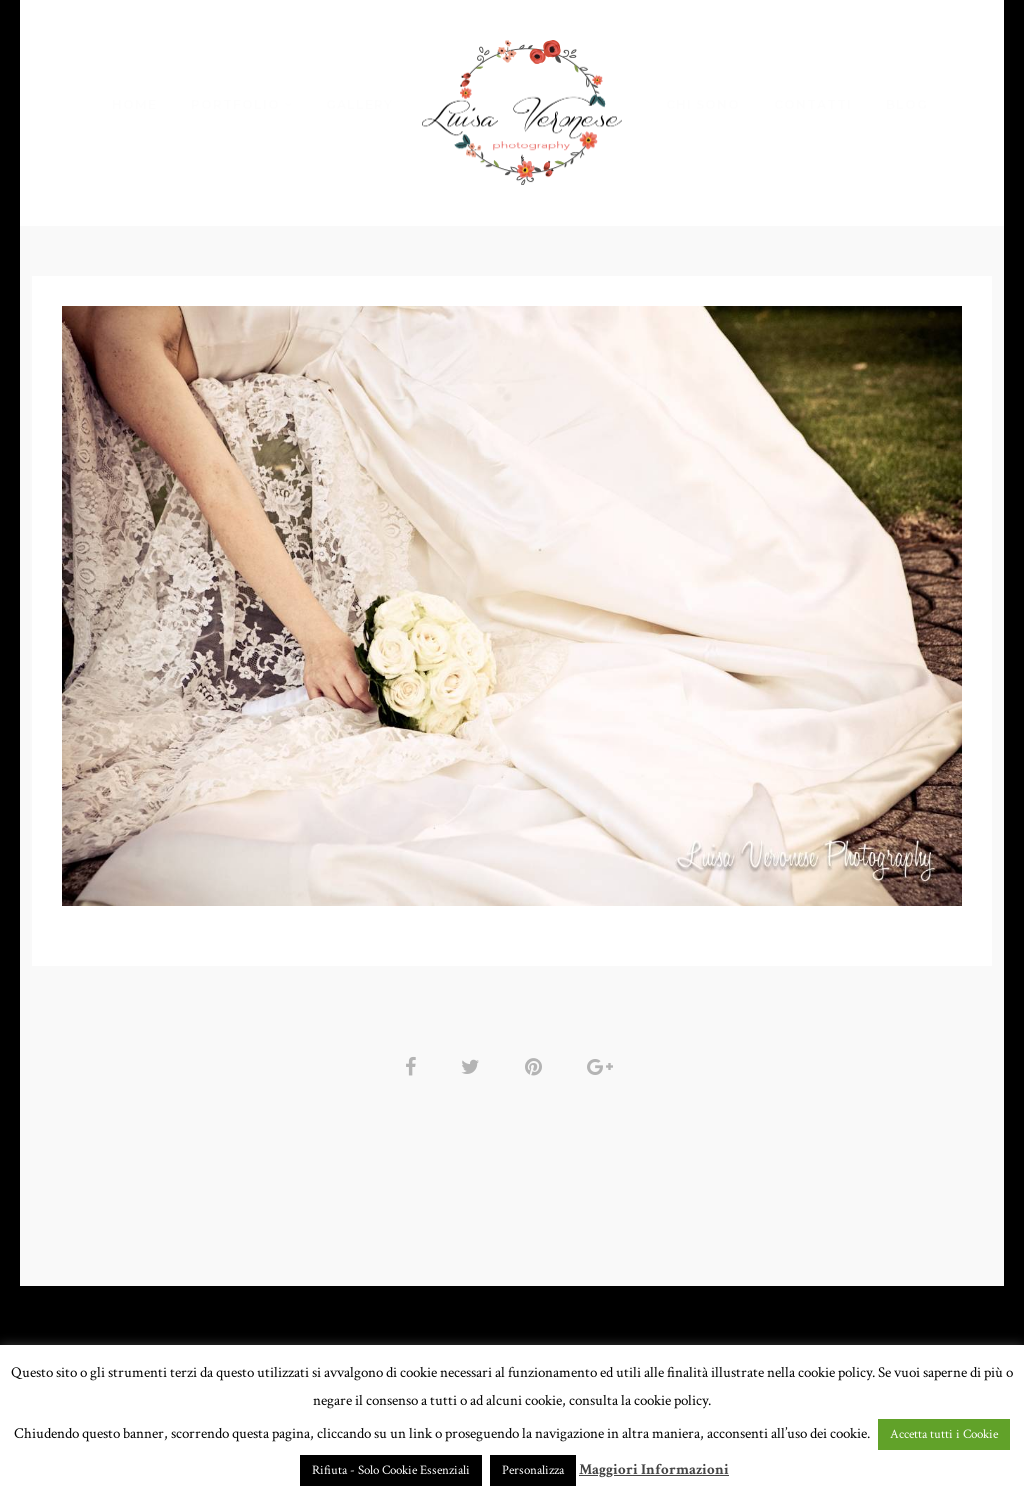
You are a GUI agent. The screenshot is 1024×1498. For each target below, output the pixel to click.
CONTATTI (813, 104)
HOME (134, 104)
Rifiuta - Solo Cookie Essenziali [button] (391, 1470)
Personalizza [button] (533, 1470)
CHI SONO (703, 104)
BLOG (907, 104)
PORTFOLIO (235, 104)
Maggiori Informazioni (654, 1469)
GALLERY (359, 104)
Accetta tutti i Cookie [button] (944, 1434)
